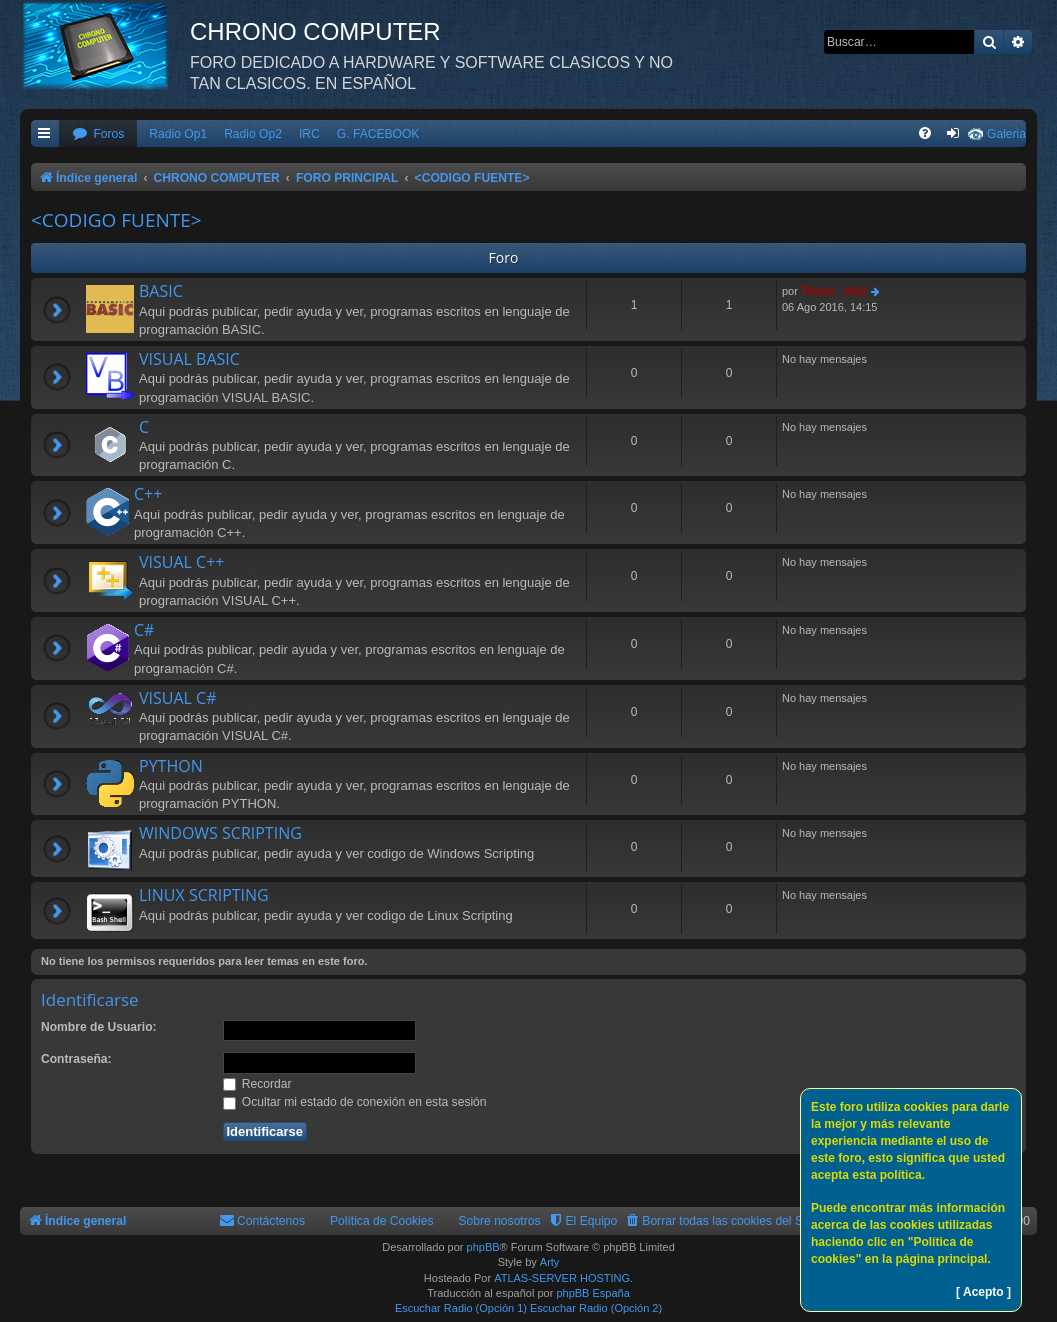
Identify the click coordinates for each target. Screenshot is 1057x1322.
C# (144, 630)
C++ (148, 494)
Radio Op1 (178, 134)
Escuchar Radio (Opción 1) (461, 1308)
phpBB (483, 1247)
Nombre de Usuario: (99, 1027)
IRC (309, 134)
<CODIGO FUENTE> (116, 220)
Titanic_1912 (834, 291)
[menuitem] (98, 134)
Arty (550, 1262)
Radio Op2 (253, 134)
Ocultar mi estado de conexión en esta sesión (355, 1102)
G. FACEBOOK (378, 134)
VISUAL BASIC (189, 359)
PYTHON (171, 766)
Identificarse (90, 999)
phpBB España (592, 1293)
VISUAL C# (177, 698)
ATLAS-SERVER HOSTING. (563, 1278)
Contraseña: (76, 1059)
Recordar (257, 1084)
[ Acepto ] (983, 1292)
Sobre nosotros (500, 1221)
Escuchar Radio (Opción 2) (596, 1308)
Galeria (1006, 134)
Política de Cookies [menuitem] (382, 1221)
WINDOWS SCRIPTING (220, 833)
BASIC (161, 291)
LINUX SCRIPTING (204, 895)
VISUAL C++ (181, 562)
